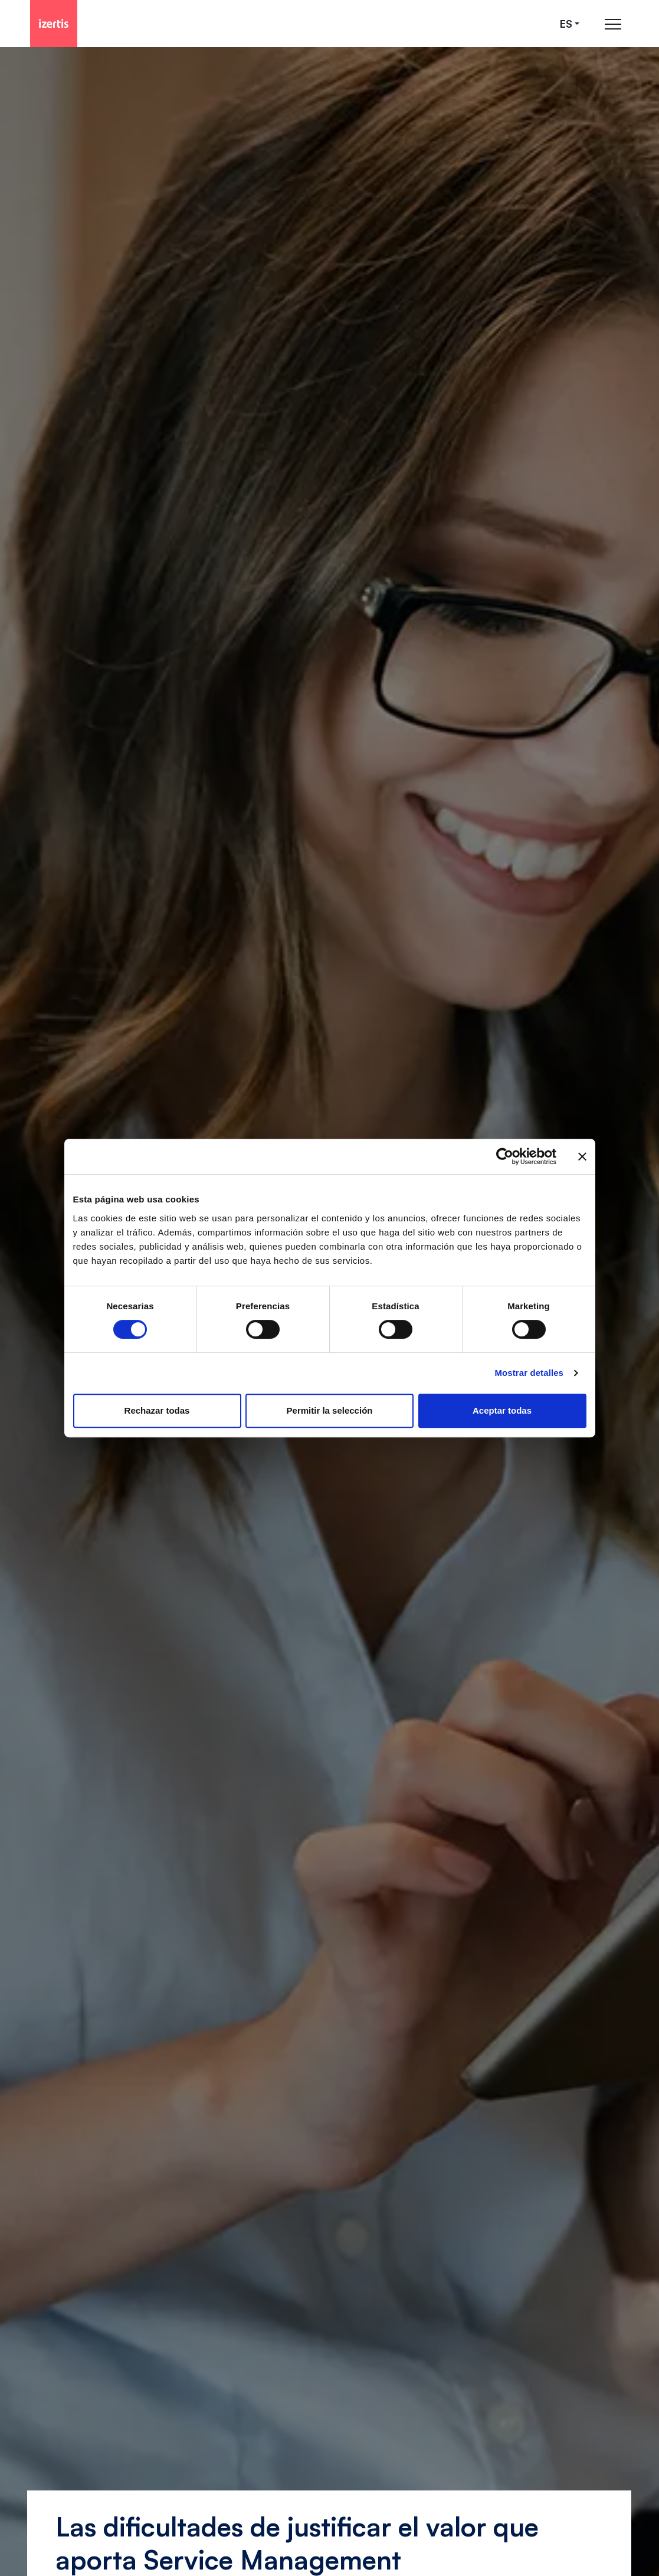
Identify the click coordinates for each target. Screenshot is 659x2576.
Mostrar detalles (528, 1373)
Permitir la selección (330, 1410)
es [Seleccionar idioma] (566, 23)
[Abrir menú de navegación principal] (613, 24)
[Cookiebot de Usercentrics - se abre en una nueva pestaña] (504, 1156)
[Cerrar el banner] (582, 1156)
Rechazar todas (157, 1410)
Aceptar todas (502, 1410)
